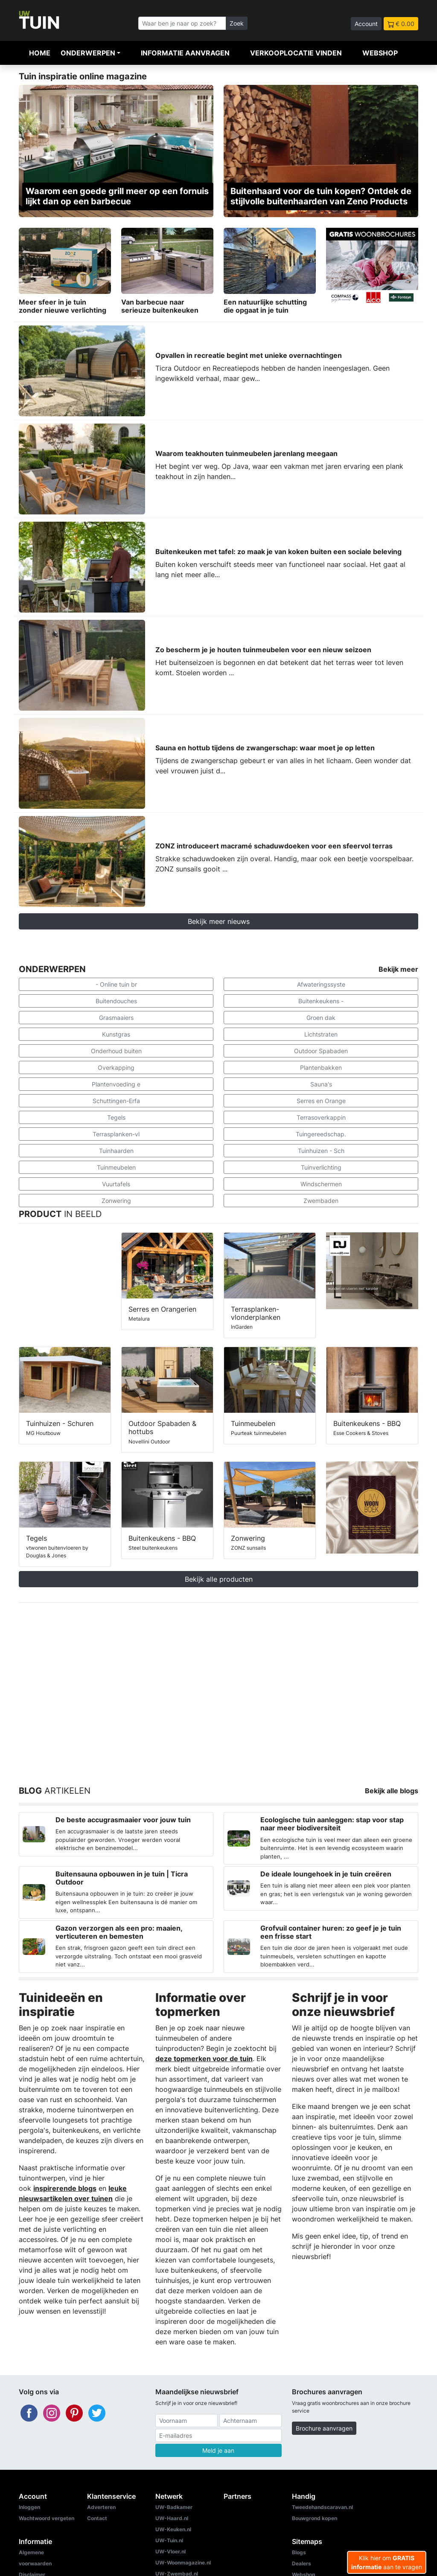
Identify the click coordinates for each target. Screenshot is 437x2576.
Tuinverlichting (321, 1167)
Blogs (299, 2552)
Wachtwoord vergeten (46, 2518)
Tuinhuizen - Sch (321, 1150)
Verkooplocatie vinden (296, 53)
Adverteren (101, 2507)
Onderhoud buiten (116, 1050)
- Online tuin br (116, 984)
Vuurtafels (116, 1184)
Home (39, 53)
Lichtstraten (321, 1034)
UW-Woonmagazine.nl (183, 2562)
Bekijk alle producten (219, 1579)
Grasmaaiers (116, 1017)
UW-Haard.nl (171, 2518)
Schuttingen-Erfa (116, 1100)
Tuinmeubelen (116, 1167)
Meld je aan (218, 2450)
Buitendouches (116, 1001)
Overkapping (116, 1067)
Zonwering (116, 1200)
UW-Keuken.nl (173, 2529)
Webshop (380, 53)
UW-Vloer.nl (170, 2551)
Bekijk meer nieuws (219, 921)
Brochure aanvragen (324, 2428)
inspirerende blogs (64, 2188)
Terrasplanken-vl (116, 1134)
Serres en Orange (321, 1100)
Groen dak (320, 1017)
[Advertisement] (218, 1684)
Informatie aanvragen (185, 53)
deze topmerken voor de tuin (204, 2058)
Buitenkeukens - (321, 1001)
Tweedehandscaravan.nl (322, 2507)
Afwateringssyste (321, 984)
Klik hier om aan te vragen (386, 2562)
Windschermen (321, 1184)
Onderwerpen (88, 53)
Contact (97, 2518)
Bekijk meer (398, 969)
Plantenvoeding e (116, 1084)
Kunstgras (116, 1034)
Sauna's (321, 1084)
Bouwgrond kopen (314, 2518)
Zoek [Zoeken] (237, 23)
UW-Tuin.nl (169, 2540)
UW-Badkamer (173, 2507)
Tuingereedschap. (321, 1134)
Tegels (116, 1117)
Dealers (301, 2563)
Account (366, 23)
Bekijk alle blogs (391, 1790)
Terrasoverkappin (321, 1117)
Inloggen (29, 2507)
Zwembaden (320, 1200)
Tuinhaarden (116, 1150)
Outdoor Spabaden (321, 1050)
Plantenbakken (321, 1067)
